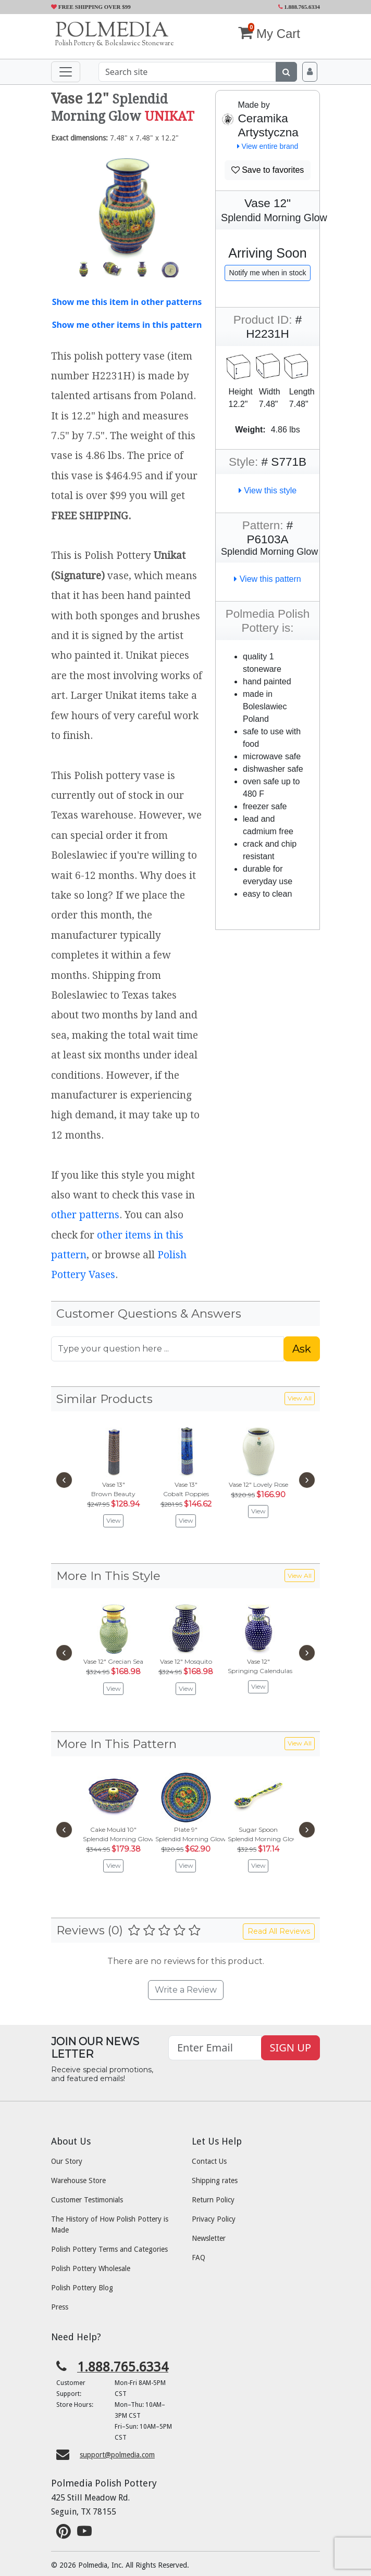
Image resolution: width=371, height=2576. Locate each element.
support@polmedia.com (117, 2455)
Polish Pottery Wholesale (90, 2268)
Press (59, 2307)
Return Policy (213, 2200)
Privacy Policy (214, 2219)
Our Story (66, 2161)
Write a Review (186, 1990)
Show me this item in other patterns (127, 302)
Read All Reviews (279, 1931)
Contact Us (209, 2161)
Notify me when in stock (267, 273)
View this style (268, 490)
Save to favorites (267, 169)
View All (300, 1398)
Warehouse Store (78, 2180)
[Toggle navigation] (65, 71)
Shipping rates (215, 2180)
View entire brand (268, 146)
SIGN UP (290, 2048)
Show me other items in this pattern (127, 324)
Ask (301, 1349)
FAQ (198, 2257)
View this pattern (267, 579)
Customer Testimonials (87, 2200)
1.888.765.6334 (299, 7)
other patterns (85, 1215)
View (113, 1520)
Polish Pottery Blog (82, 2288)
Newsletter (209, 2238)
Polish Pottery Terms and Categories (109, 2249)
